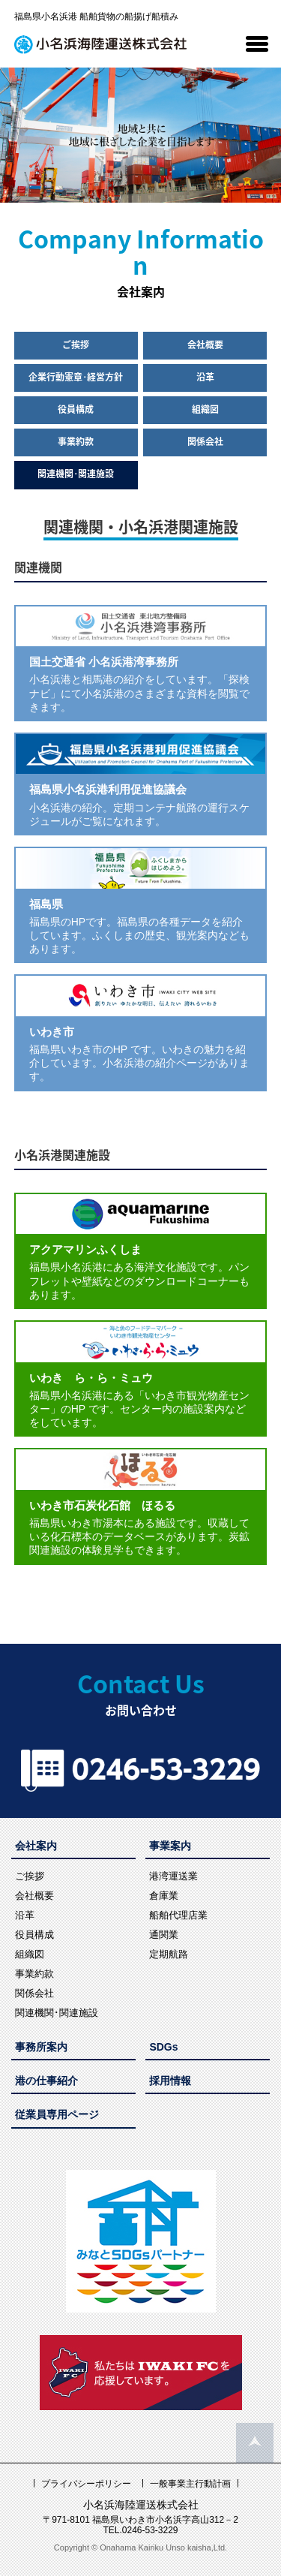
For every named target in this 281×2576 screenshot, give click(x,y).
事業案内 (170, 1846)
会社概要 (205, 344)
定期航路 (168, 1954)
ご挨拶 (75, 344)
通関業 (163, 1934)
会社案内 (36, 1846)
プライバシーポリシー (86, 2483)
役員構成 (76, 409)
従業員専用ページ (57, 2114)
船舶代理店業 (178, 1915)
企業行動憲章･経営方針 (75, 377)
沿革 (205, 377)
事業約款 (76, 441)
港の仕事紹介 (46, 2081)
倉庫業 (163, 1895)
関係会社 (205, 441)
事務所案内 (41, 2047)
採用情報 (170, 2081)
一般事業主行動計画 (190, 2483)
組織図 (205, 409)
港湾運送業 (173, 1876)
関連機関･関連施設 (75, 473)
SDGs (163, 2047)
